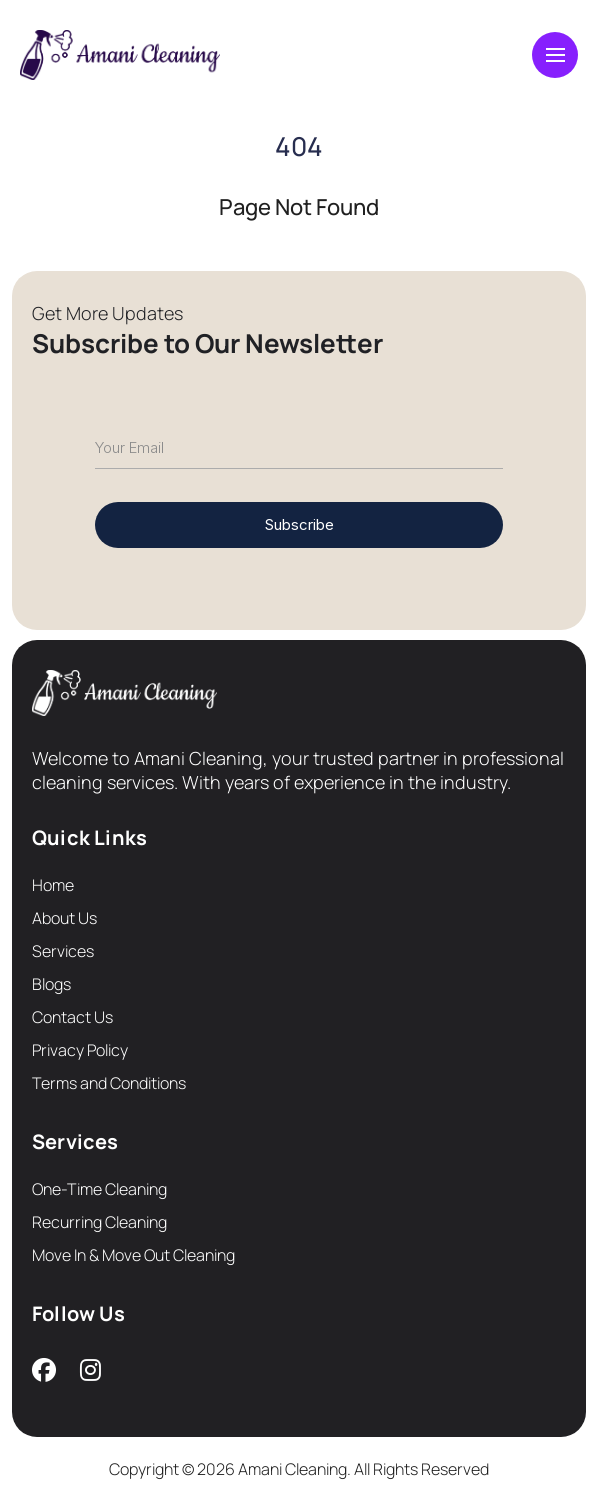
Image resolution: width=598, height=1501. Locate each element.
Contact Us (72, 1017)
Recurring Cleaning (99, 1222)
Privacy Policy (80, 1050)
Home (53, 885)
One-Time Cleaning (99, 1189)
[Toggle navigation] (555, 55)
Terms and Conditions (109, 1083)
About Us (64, 918)
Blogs (51, 984)
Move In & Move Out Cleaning (133, 1255)
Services (63, 951)
